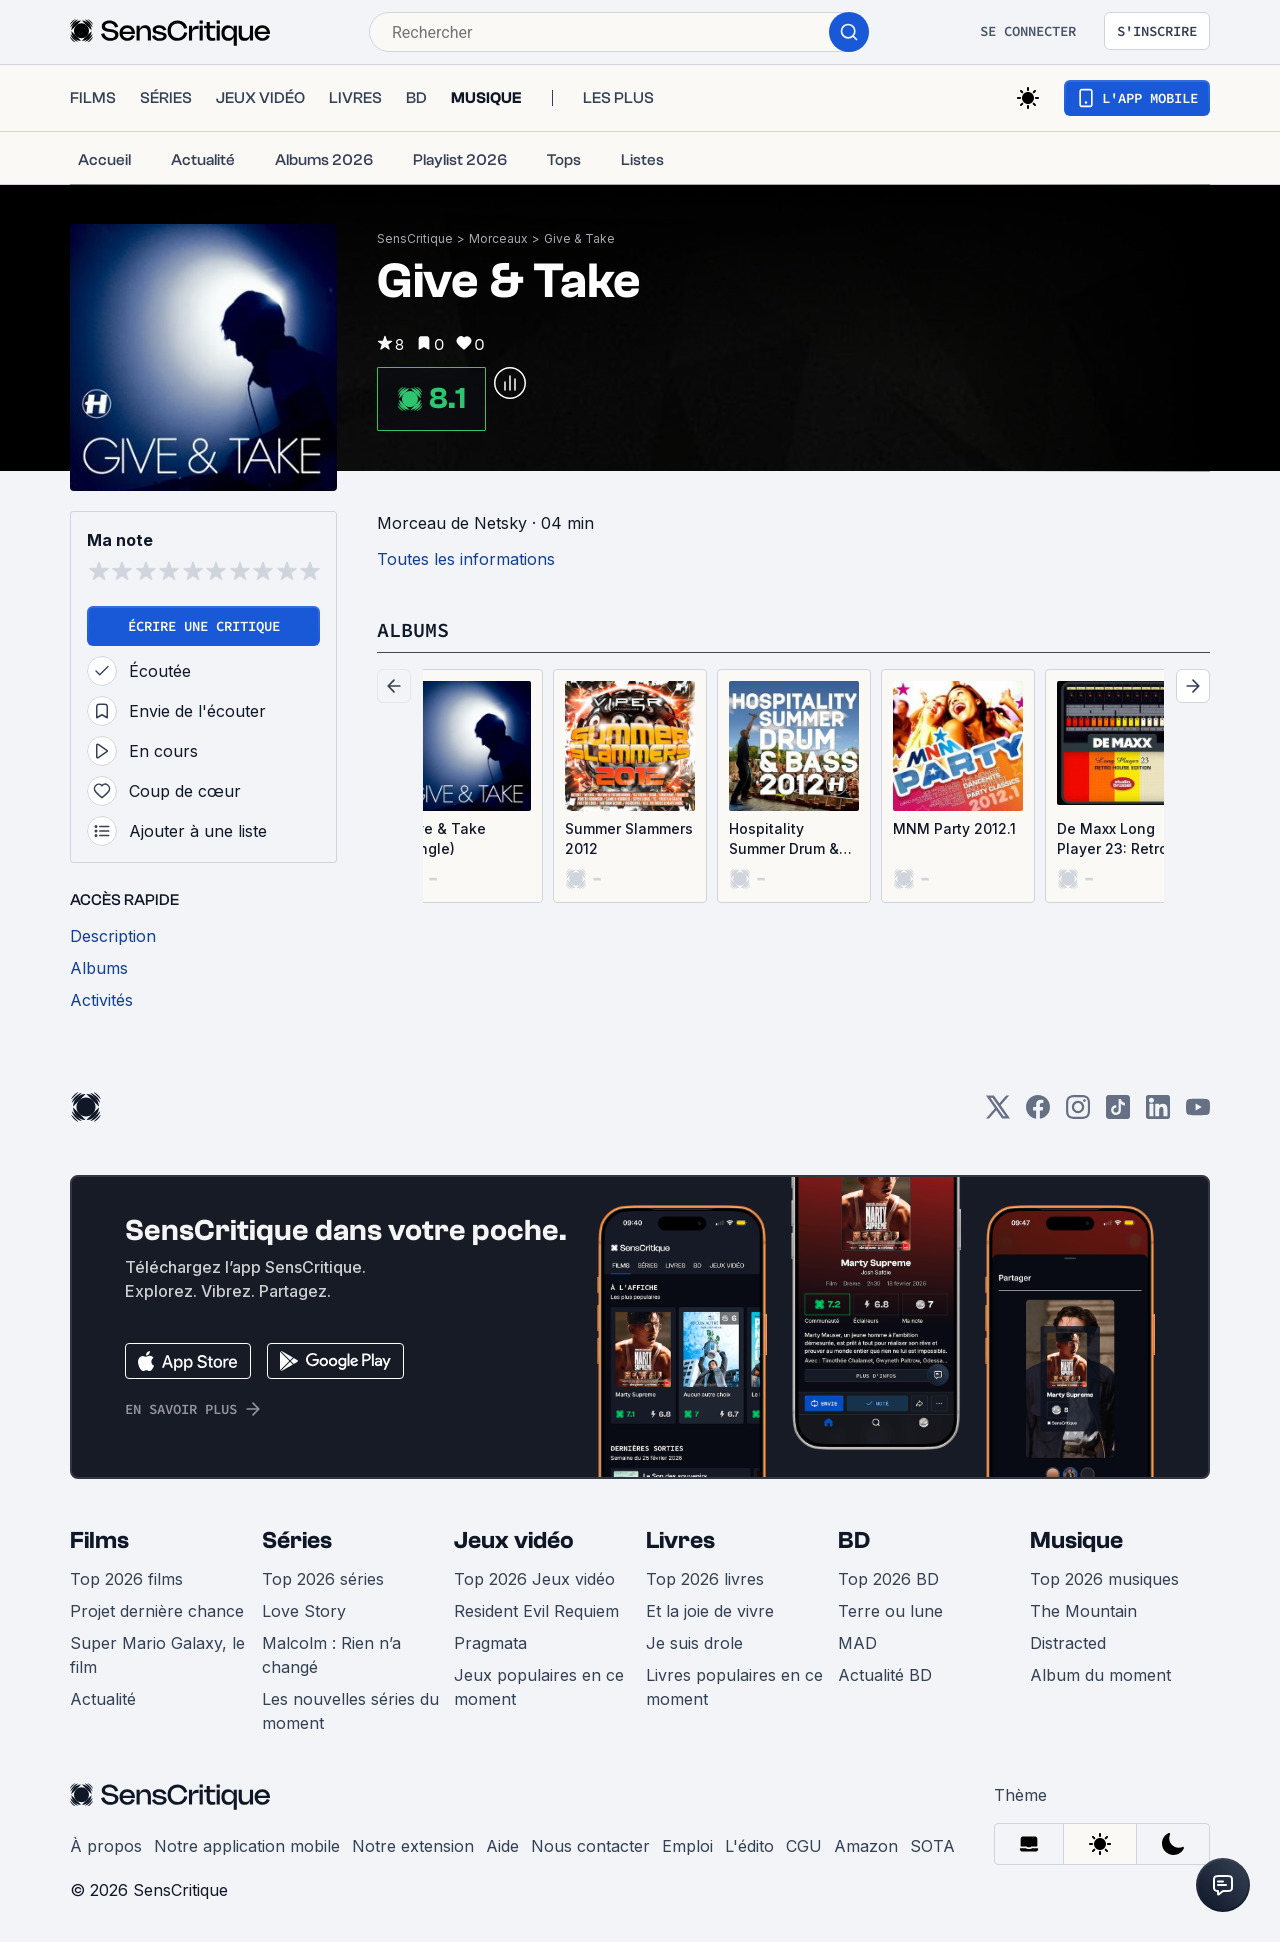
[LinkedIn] (1158, 1113)
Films (99, 1540)
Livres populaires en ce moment (734, 1687)
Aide (502, 1846)
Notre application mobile (247, 1846)
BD (854, 1540)
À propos (106, 1846)
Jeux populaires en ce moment (539, 1687)
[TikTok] (1118, 1113)
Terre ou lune (890, 1611)
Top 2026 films (126, 1579)
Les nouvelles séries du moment (350, 1711)
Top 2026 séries (323, 1579)
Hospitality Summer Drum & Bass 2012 (784, 839)
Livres (680, 1540)
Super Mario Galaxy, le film (157, 1655)
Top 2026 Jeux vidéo (534, 1579)
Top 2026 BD (888, 1579)
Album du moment (1100, 1675)
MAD (857, 1643)
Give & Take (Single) (443, 838)
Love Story (304, 1611)
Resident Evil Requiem (536, 1611)
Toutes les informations (466, 559)
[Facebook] (1038, 1113)
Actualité (103, 1699)
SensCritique (415, 238)
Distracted (1068, 1643)
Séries (297, 1540)
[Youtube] (1198, 1113)
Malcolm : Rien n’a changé (331, 1655)
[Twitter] (998, 1113)
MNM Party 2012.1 (954, 828)
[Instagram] (1078, 1113)
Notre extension (413, 1846)
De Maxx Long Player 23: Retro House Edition (1112, 839)
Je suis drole (694, 1643)
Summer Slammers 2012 (629, 838)
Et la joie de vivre (710, 1611)
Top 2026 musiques (1104, 1579)
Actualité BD (885, 1675)
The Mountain (1083, 1611)
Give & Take (579, 238)
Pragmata (490, 1643)
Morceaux (498, 238)
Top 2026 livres (705, 1579)
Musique (1076, 1540)
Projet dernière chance (157, 1611)
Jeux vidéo (514, 1540)
